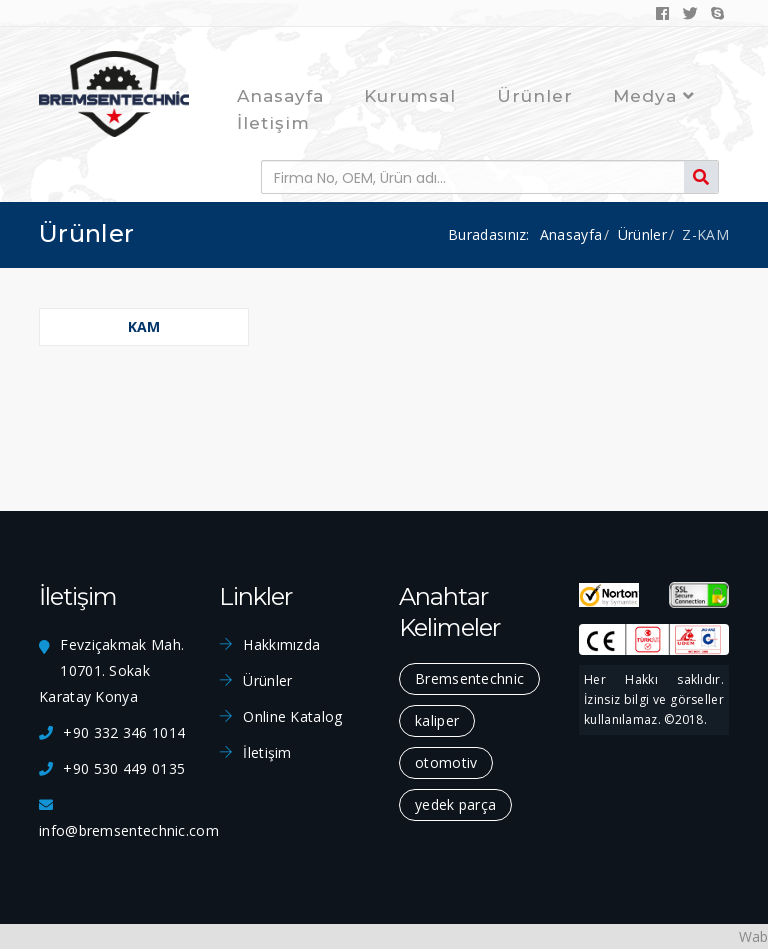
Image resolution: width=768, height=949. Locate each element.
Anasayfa (280, 96)
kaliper (437, 720)
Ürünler (535, 96)
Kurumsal (410, 96)
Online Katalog (292, 716)
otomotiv (446, 762)
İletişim (273, 123)
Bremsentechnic (469, 678)
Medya (654, 96)
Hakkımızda (281, 644)
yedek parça (455, 804)
